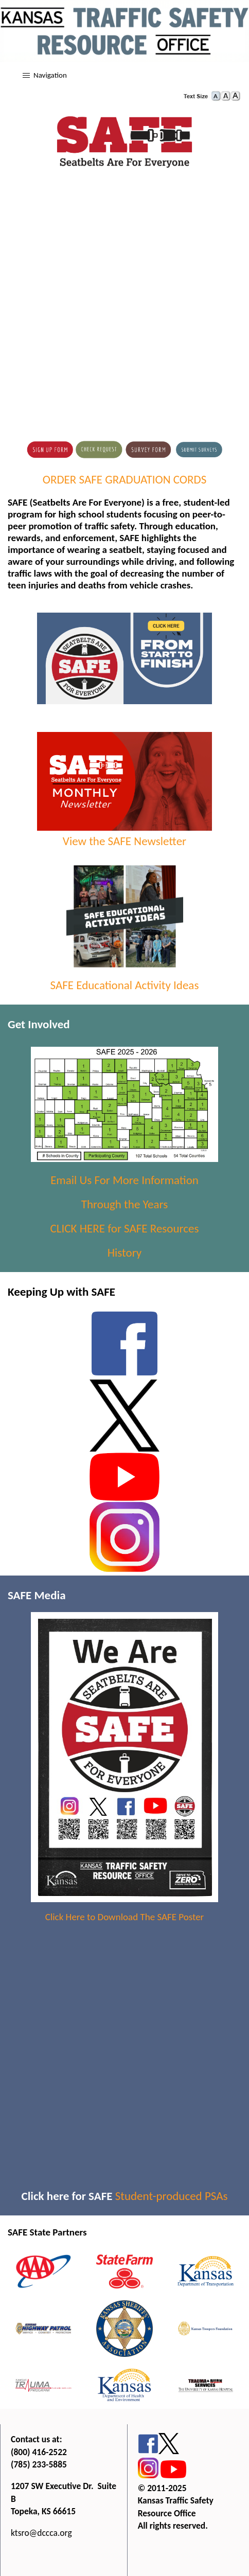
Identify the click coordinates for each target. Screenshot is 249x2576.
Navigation (50, 75)
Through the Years (124, 1204)
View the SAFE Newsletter (124, 833)
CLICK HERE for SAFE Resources (124, 1228)
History (125, 1252)
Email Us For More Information (124, 1180)
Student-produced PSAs (171, 2196)
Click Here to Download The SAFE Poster (124, 1917)
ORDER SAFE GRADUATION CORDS (125, 479)
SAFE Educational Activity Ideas (124, 985)
